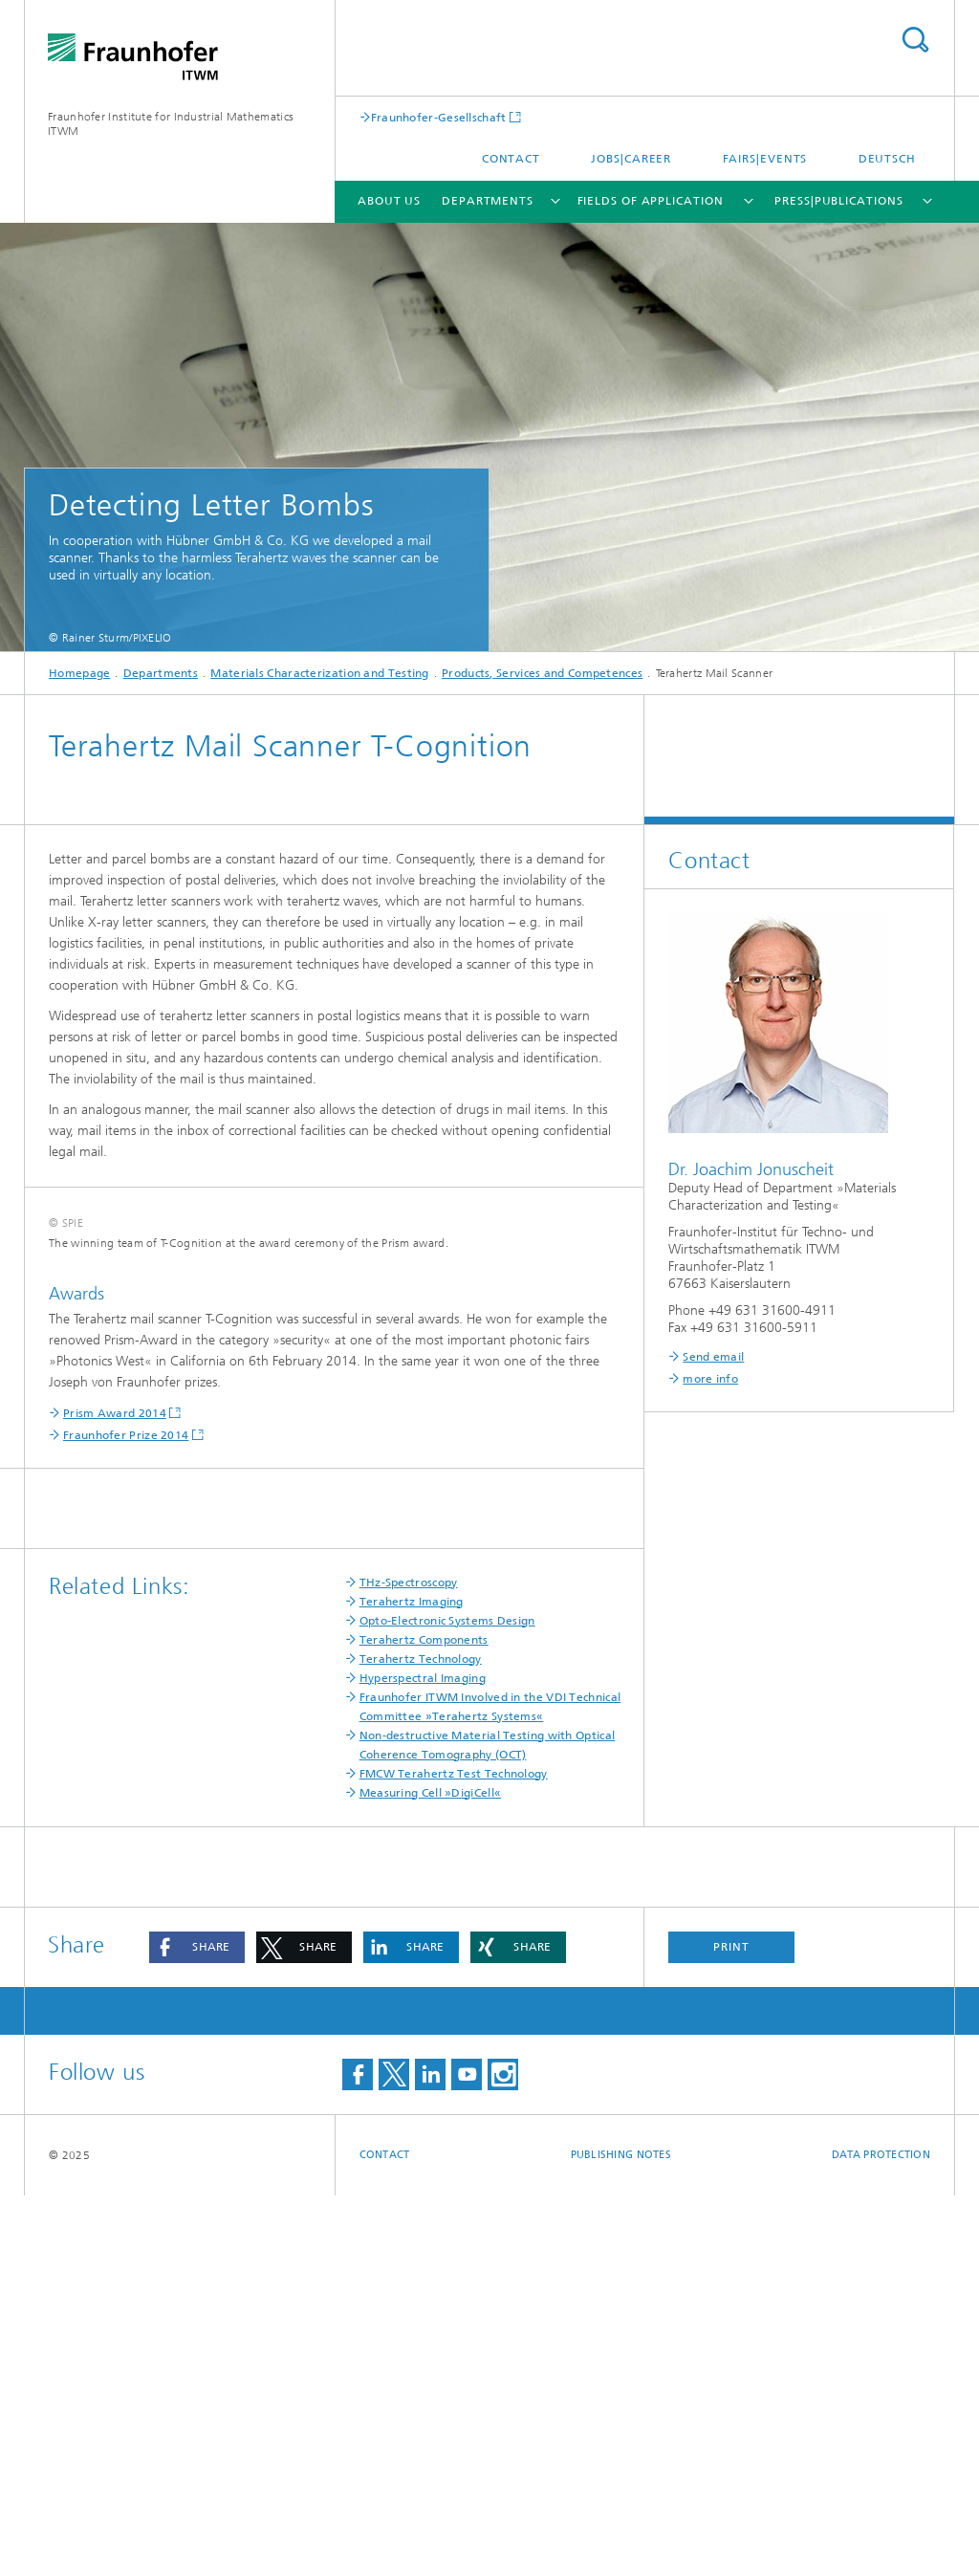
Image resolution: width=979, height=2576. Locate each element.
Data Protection (881, 2535)
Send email (713, 1357)
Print (731, 2327)
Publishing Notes (621, 2535)
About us (389, 200)
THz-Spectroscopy (408, 1963)
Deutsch (887, 158)
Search (915, 39)
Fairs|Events (765, 158)
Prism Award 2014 (114, 1794)
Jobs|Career (631, 158)
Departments (487, 200)
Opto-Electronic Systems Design (447, 2001)
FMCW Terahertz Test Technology (453, 2154)
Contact (511, 158)
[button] (197, 2328)
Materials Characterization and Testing (319, 673)
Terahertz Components (424, 2020)
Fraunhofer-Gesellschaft (439, 117)
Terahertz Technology (420, 2039)
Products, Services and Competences (542, 673)
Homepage (79, 673)
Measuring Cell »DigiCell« (430, 2173)
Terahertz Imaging (411, 1982)
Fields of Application (650, 200)
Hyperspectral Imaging (422, 2058)
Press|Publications (838, 200)
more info (710, 1379)
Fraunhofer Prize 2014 (125, 1816)
